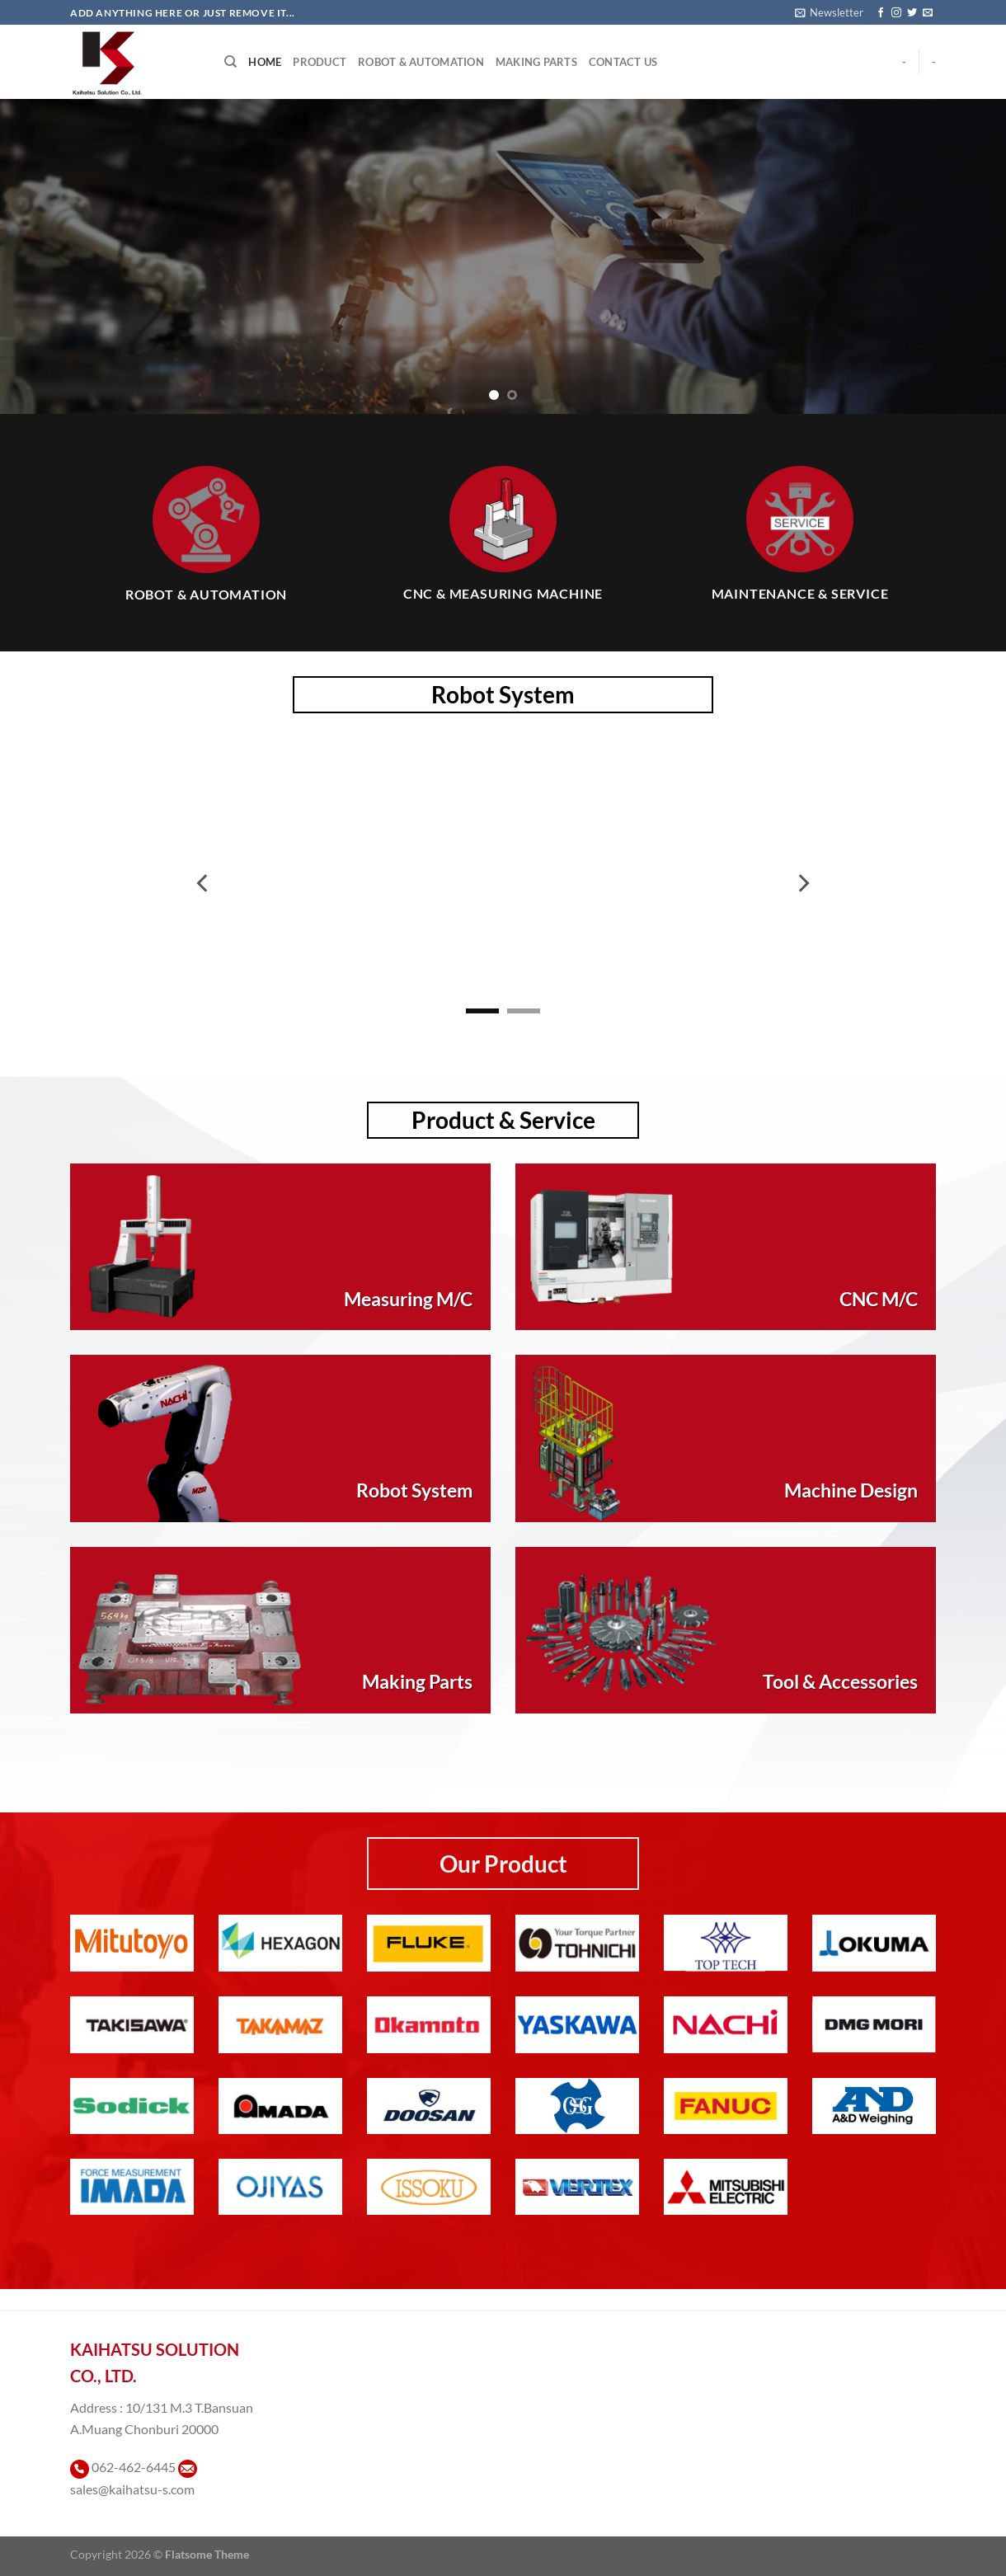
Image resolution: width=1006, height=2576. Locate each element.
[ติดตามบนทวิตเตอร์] (912, 13)
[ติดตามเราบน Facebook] (881, 13)
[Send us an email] (928, 13)
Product (319, 61)
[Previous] (204, 883)
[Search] (230, 62)
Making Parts (536, 61)
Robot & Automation (421, 61)
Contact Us (623, 61)
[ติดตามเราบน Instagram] (896, 13)
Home (264, 61)
